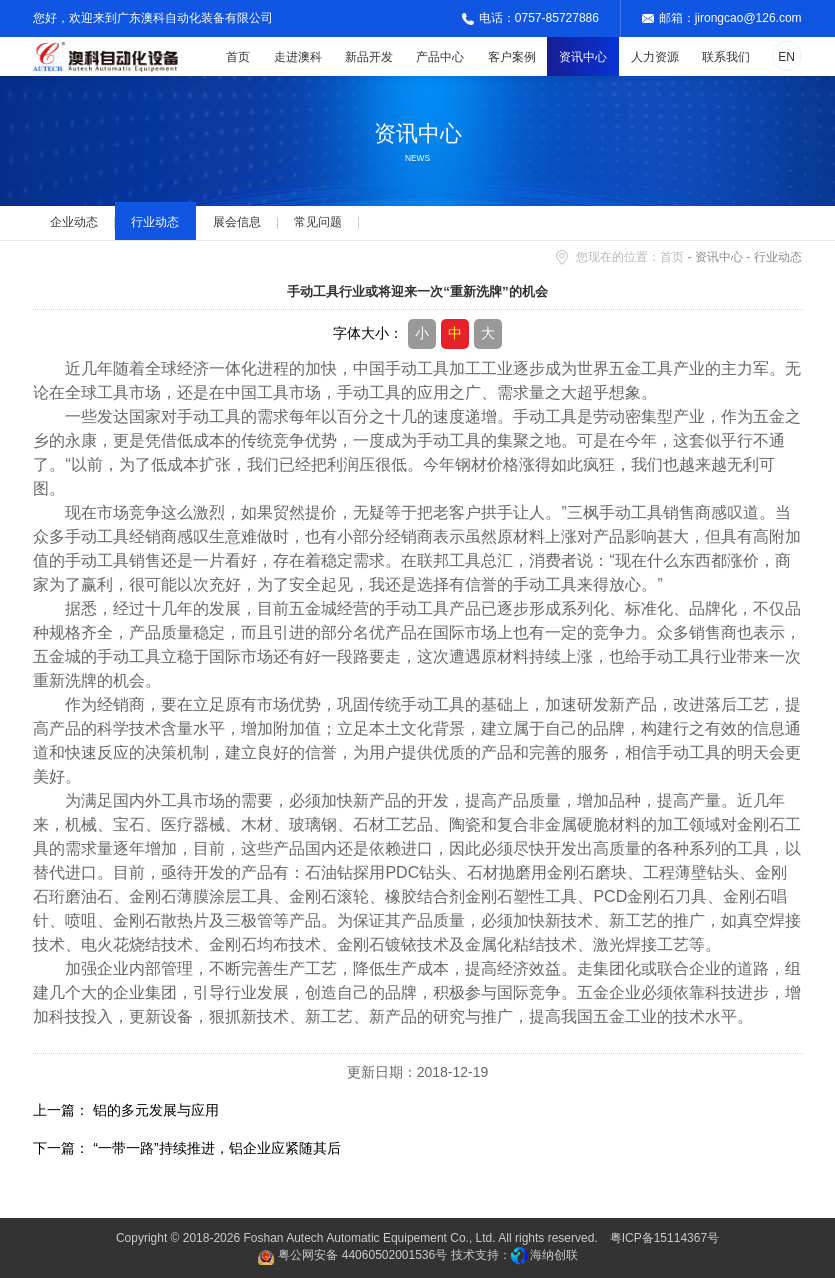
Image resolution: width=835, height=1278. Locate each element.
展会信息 (237, 222)
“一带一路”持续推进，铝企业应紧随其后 (216, 1148)
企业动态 (74, 222)
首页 (672, 257)
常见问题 (318, 222)
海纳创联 (554, 1255)
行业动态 (155, 222)
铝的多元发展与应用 (156, 1110)
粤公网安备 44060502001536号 (352, 1257)
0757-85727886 (557, 18)
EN (786, 57)
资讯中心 (719, 257)
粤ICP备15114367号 (664, 1238)
